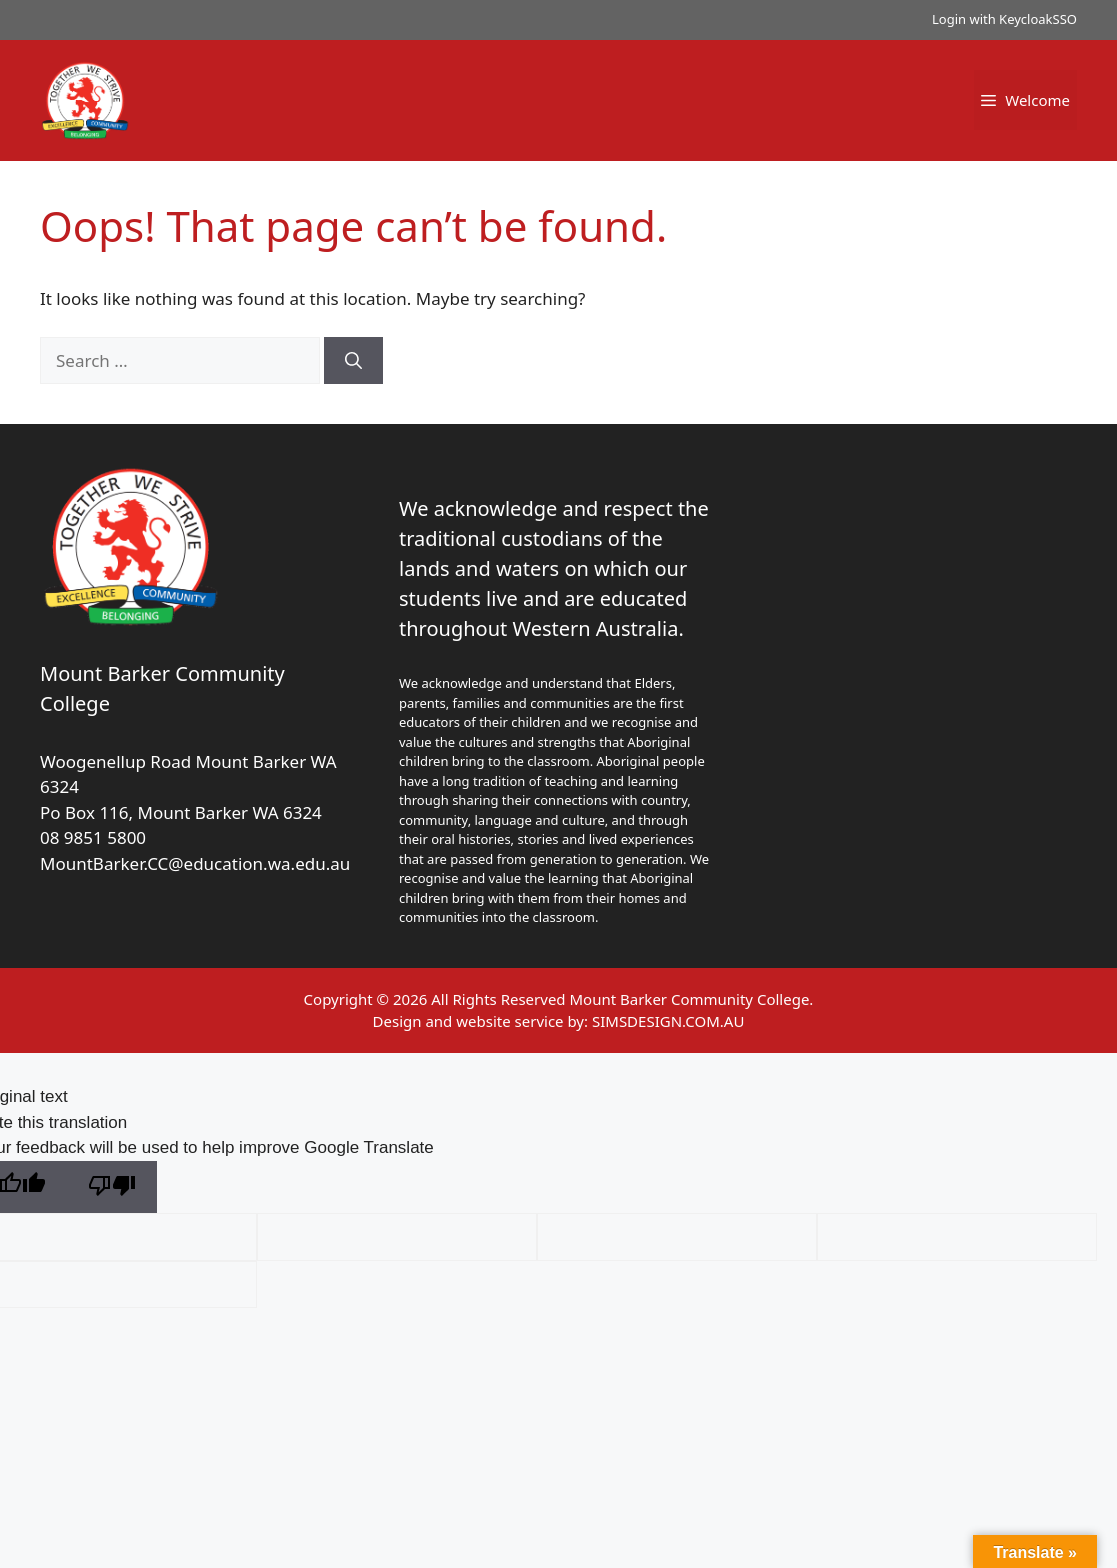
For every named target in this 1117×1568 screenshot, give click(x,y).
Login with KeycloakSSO (1004, 19)
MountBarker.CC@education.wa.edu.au (195, 863)
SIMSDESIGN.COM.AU (668, 1021)
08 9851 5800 (93, 837)
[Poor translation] (112, 1187)
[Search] (353, 361)
